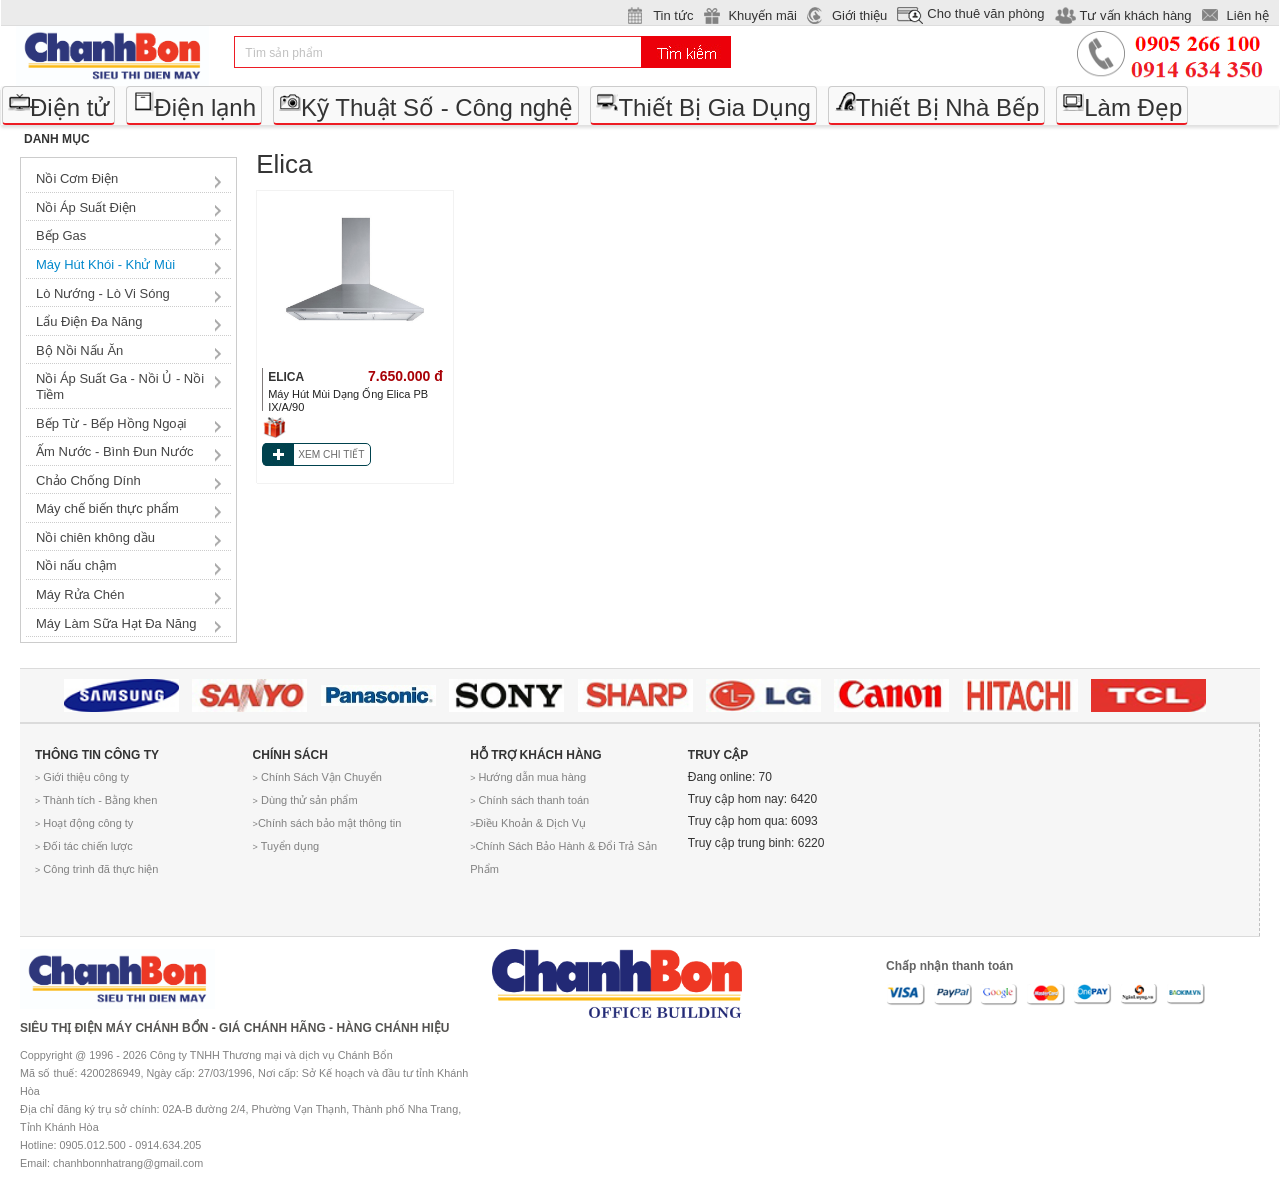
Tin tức (673, 15)
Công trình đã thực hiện (96, 869)
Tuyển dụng (286, 846)
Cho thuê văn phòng (985, 13)
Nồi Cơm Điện (77, 178)
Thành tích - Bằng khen (96, 800)
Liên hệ (1248, 15)
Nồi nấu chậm (76, 565)
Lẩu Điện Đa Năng (89, 321)
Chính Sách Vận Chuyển (317, 777)
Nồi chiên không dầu (95, 537)
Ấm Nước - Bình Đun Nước (115, 451)
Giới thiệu (859, 15)
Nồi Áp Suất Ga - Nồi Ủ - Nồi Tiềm (120, 386)
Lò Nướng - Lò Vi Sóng (103, 293)
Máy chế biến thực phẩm (107, 508)
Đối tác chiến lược (84, 846)
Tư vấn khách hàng (1135, 15)
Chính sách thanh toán (529, 800)
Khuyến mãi (762, 15)
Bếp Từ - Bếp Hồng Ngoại (111, 423)
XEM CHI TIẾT (331, 454)
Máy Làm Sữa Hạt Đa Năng (116, 623)
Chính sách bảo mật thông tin (327, 823)
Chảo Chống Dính (88, 480)
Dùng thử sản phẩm (305, 800)
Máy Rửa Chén (80, 594)
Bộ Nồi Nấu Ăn (79, 350)
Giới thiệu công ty (82, 777)
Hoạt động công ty (84, 823)
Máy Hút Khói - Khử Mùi (105, 264)
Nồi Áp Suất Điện (86, 207)
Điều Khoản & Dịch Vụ (528, 823)
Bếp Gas (61, 235)
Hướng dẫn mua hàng (528, 777)
